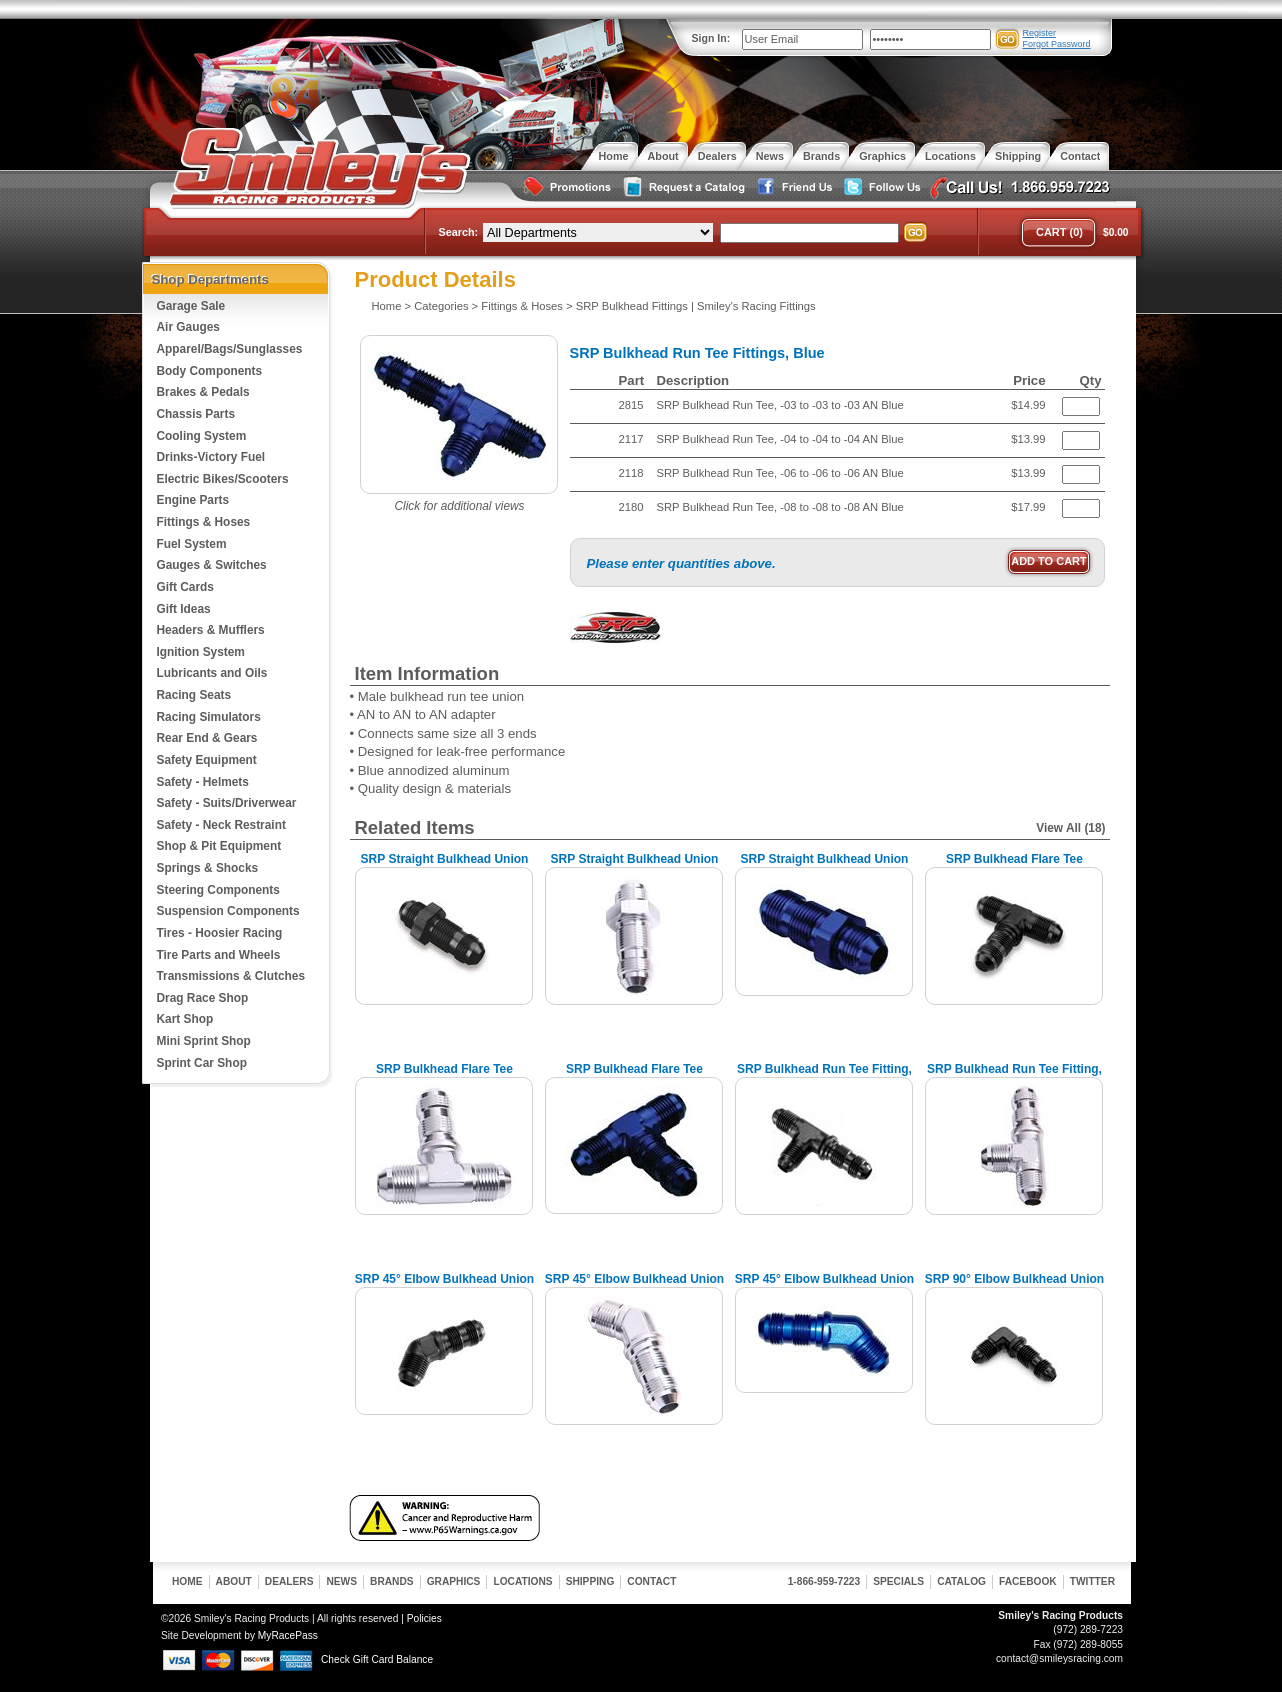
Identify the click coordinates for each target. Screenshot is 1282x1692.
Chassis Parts (196, 414)
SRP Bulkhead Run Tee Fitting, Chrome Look (1014, 1076)
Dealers (289, 1581)
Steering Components (218, 890)
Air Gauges (188, 327)
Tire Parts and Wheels (219, 955)
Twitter (1092, 1581)
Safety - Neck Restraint (221, 825)
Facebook (1028, 1581)
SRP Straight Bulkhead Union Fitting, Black (445, 866)
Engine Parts (193, 500)
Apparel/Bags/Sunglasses (230, 349)
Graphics (454, 1581)
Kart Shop (185, 1019)
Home (387, 306)
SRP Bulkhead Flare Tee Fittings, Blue (634, 1076)
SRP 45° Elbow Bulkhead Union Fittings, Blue (824, 1286)
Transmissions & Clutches (231, 976)
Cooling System (202, 436)
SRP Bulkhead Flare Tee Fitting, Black (1014, 866)
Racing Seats (194, 695)
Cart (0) (1059, 232)
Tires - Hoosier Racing (220, 933)
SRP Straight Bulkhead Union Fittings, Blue (825, 866)
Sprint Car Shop (202, 1063)
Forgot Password (1057, 44)
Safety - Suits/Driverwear (227, 803)
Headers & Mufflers (211, 630)
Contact (651, 1581)
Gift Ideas (184, 609)
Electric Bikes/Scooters (223, 479)
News (341, 1581)
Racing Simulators (209, 717)
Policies (424, 1618)
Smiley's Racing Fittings (756, 306)
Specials (898, 1581)
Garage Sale (191, 306)
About (234, 1581)
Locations (522, 1581)
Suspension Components (228, 911)
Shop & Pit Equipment (219, 846)
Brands (392, 1581)
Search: (459, 232)
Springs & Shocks (208, 868)
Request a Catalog (682, 187)
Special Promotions (566, 187)
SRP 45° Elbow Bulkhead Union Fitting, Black (444, 1286)
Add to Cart (1049, 561)
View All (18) (1070, 828)
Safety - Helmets (203, 782)
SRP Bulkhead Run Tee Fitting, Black (824, 1076)
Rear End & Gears (207, 738)
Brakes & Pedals (203, 392)
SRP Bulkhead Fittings (632, 306)
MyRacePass (288, 1635)
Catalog (961, 1581)
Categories (441, 306)
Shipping (590, 1581)
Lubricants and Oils (212, 673)
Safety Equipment (207, 760)
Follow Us (880, 187)
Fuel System (192, 544)
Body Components (210, 371)
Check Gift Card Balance (377, 1659)
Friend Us (792, 187)
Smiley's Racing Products (317, 168)
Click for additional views (459, 506)
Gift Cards (185, 587)
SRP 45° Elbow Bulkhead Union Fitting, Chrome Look (634, 1286)
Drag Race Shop (203, 998)
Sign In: (711, 38)
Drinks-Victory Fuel (211, 457)
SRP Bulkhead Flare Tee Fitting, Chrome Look (444, 1076)
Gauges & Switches (212, 565)
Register (1040, 33)
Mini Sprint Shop (204, 1041)
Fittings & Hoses (204, 522)
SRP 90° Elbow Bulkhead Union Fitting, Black (1014, 1286)
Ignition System (201, 652)
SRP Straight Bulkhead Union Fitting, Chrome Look (635, 866)
